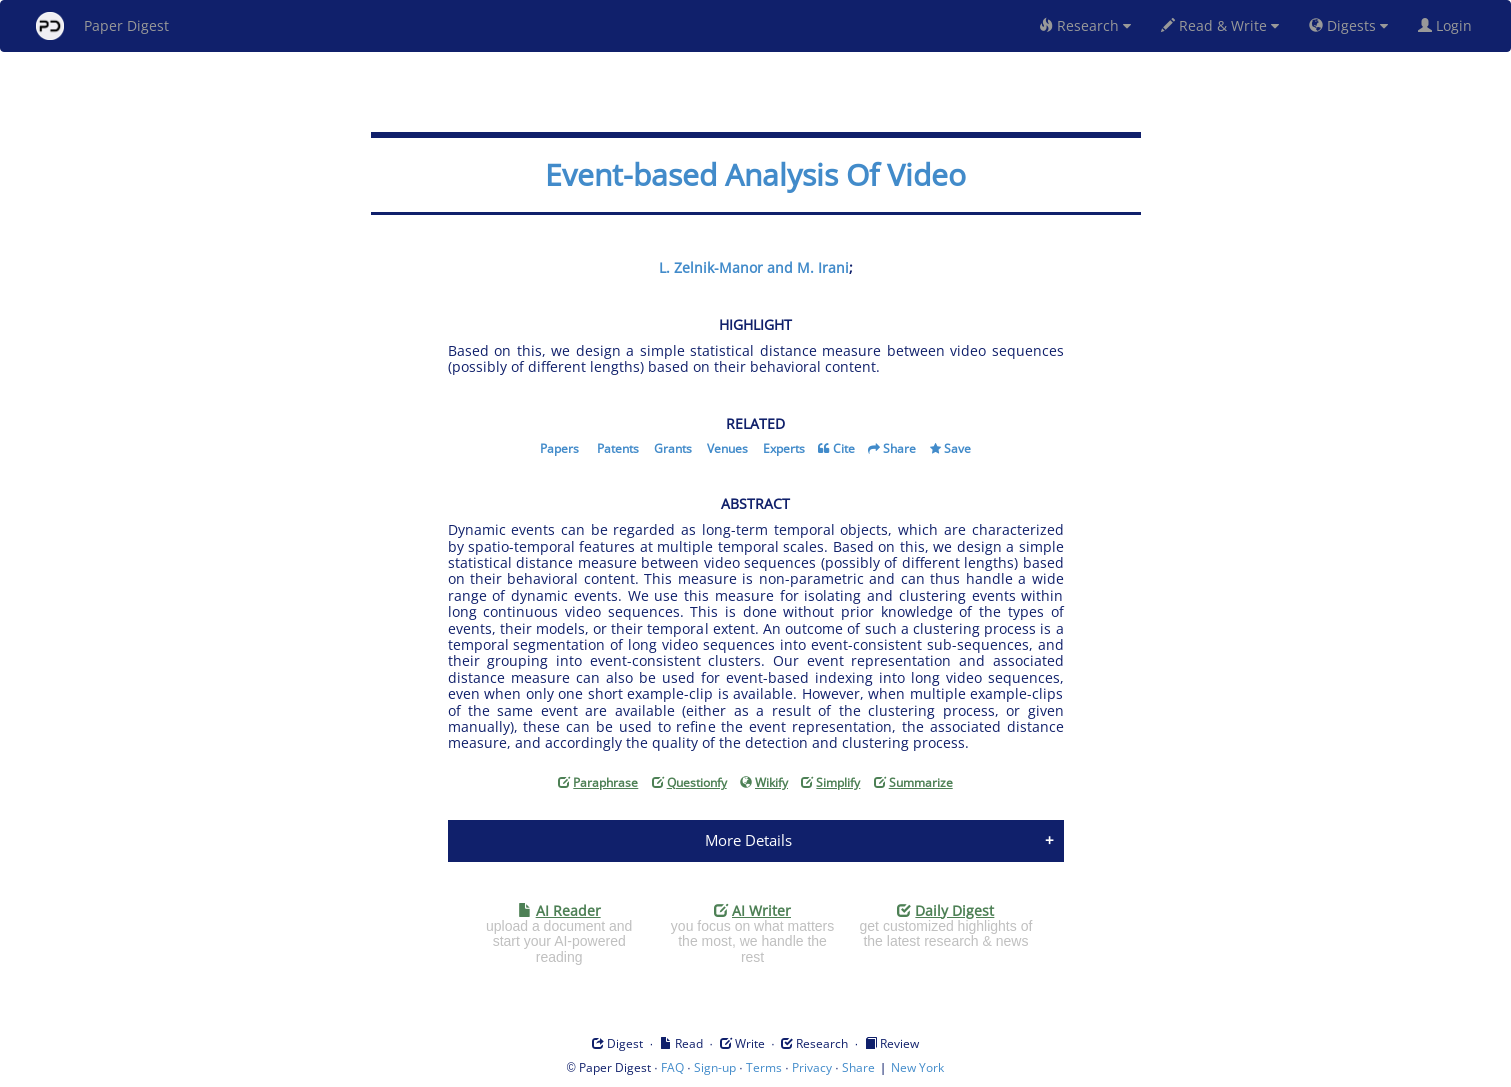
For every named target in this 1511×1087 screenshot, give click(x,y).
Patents (618, 448)
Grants (673, 448)
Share (899, 448)
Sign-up (715, 1067)
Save (957, 448)
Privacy (812, 1067)
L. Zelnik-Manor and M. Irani (754, 267)
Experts (784, 448)
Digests (1348, 25)
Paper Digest (102, 26)
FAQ (672, 1067)
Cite (844, 448)
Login (1449, 25)
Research (1085, 25)
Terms (764, 1067)
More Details (748, 840)
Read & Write (1220, 25)
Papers (559, 448)
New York (917, 1067)
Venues (727, 448)
